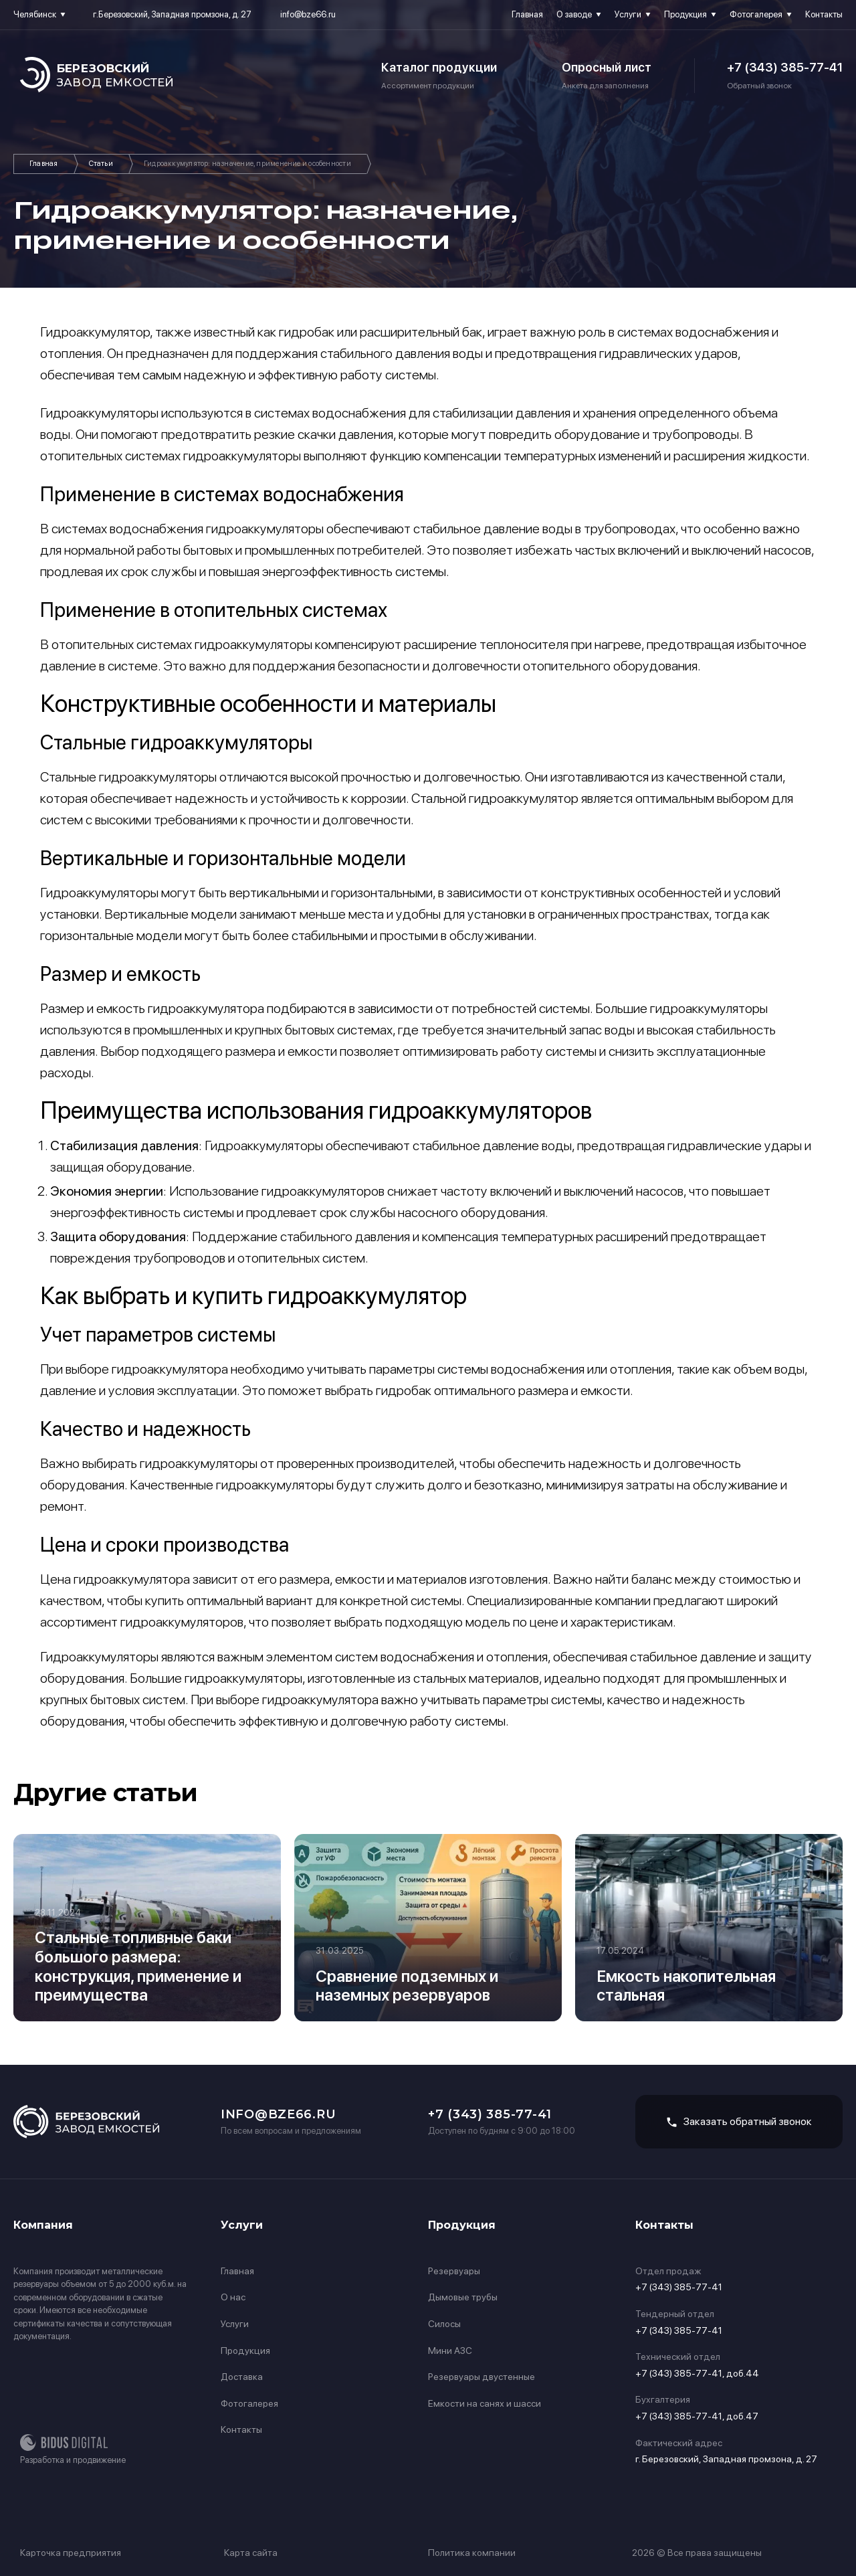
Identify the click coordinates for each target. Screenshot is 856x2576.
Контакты (824, 14)
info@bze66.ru (308, 14)
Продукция (685, 14)
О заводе (574, 14)
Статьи (101, 163)
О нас (233, 2297)
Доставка (242, 2376)
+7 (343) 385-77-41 (785, 67)
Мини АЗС (450, 2350)
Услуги (628, 14)
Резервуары (454, 2271)
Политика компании (472, 2552)
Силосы (444, 2323)
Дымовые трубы (463, 2297)
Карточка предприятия (70, 2552)
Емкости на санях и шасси (484, 2403)
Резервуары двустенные (481, 2376)
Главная (527, 14)
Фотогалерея (756, 14)
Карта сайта (251, 2552)
